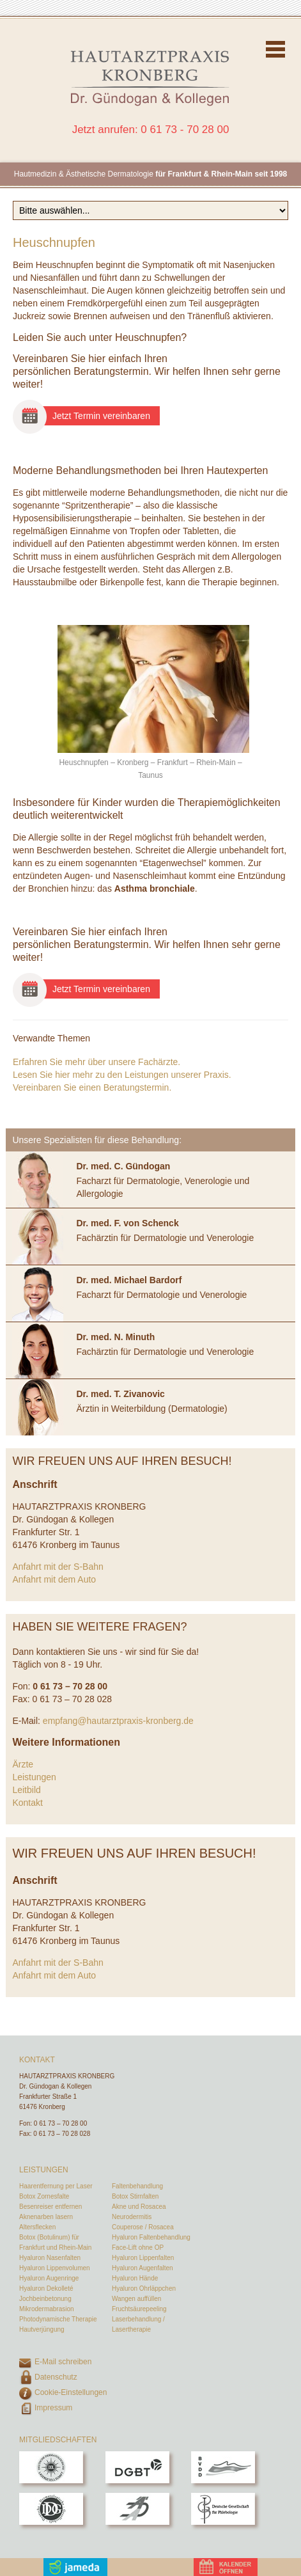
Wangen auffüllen (136, 2298)
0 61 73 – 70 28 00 (60, 2123)
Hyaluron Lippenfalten (143, 2257)
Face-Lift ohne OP (138, 2247)
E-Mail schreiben (63, 2361)
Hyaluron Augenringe (49, 2278)
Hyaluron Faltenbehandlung (151, 2237)
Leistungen (34, 1777)
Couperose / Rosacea (143, 2227)
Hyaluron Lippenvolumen (54, 2268)
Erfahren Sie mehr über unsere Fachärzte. (96, 1062)
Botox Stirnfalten (135, 2196)
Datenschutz (56, 2377)
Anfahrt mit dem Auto (54, 1579)
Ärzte (22, 1764)
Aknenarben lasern (46, 2216)
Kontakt (27, 1803)
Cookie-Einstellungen (71, 2392)
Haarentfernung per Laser (56, 2186)
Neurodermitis (131, 2216)
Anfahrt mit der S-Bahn (57, 1566)
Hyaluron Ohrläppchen (144, 2288)
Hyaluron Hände (135, 2278)
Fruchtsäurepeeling (139, 2308)
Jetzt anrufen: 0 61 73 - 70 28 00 (150, 129)
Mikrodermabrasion (46, 2308)
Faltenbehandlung (137, 2186)
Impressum (53, 2407)
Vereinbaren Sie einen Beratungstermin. (92, 1087)
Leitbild (26, 1790)
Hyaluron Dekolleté (46, 2288)
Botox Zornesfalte (44, 2196)
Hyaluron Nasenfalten (50, 2257)
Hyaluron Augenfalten (142, 2268)
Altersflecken (37, 2227)
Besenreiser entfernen (50, 2206)
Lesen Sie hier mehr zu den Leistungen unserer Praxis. (122, 1075)
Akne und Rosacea (139, 2206)
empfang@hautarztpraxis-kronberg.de (118, 1721)
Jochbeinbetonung (45, 2298)
